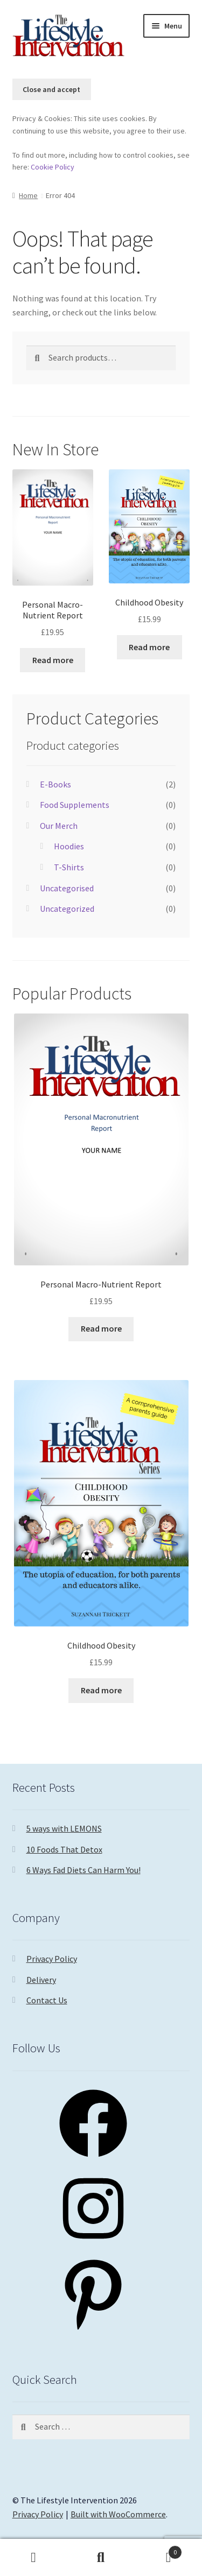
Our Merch (59, 825)
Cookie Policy (52, 167)
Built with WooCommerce (118, 2514)
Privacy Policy (51, 1958)
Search (101, 2557)
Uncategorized (67, 908)
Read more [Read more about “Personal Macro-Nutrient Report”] (52, 659)
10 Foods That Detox (64, 1849)
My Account (33, 2557)
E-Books (55, 784)
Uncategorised (67, 888)
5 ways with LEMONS (64, 1828)
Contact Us (46, 2000)
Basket (158, 2549)
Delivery (41, 1979)
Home (28, 195)
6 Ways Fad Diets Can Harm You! (83, 1869)
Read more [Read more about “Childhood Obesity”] (149, 647)
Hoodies (69, 846)
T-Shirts (69, 867)
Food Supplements (74, 804)
